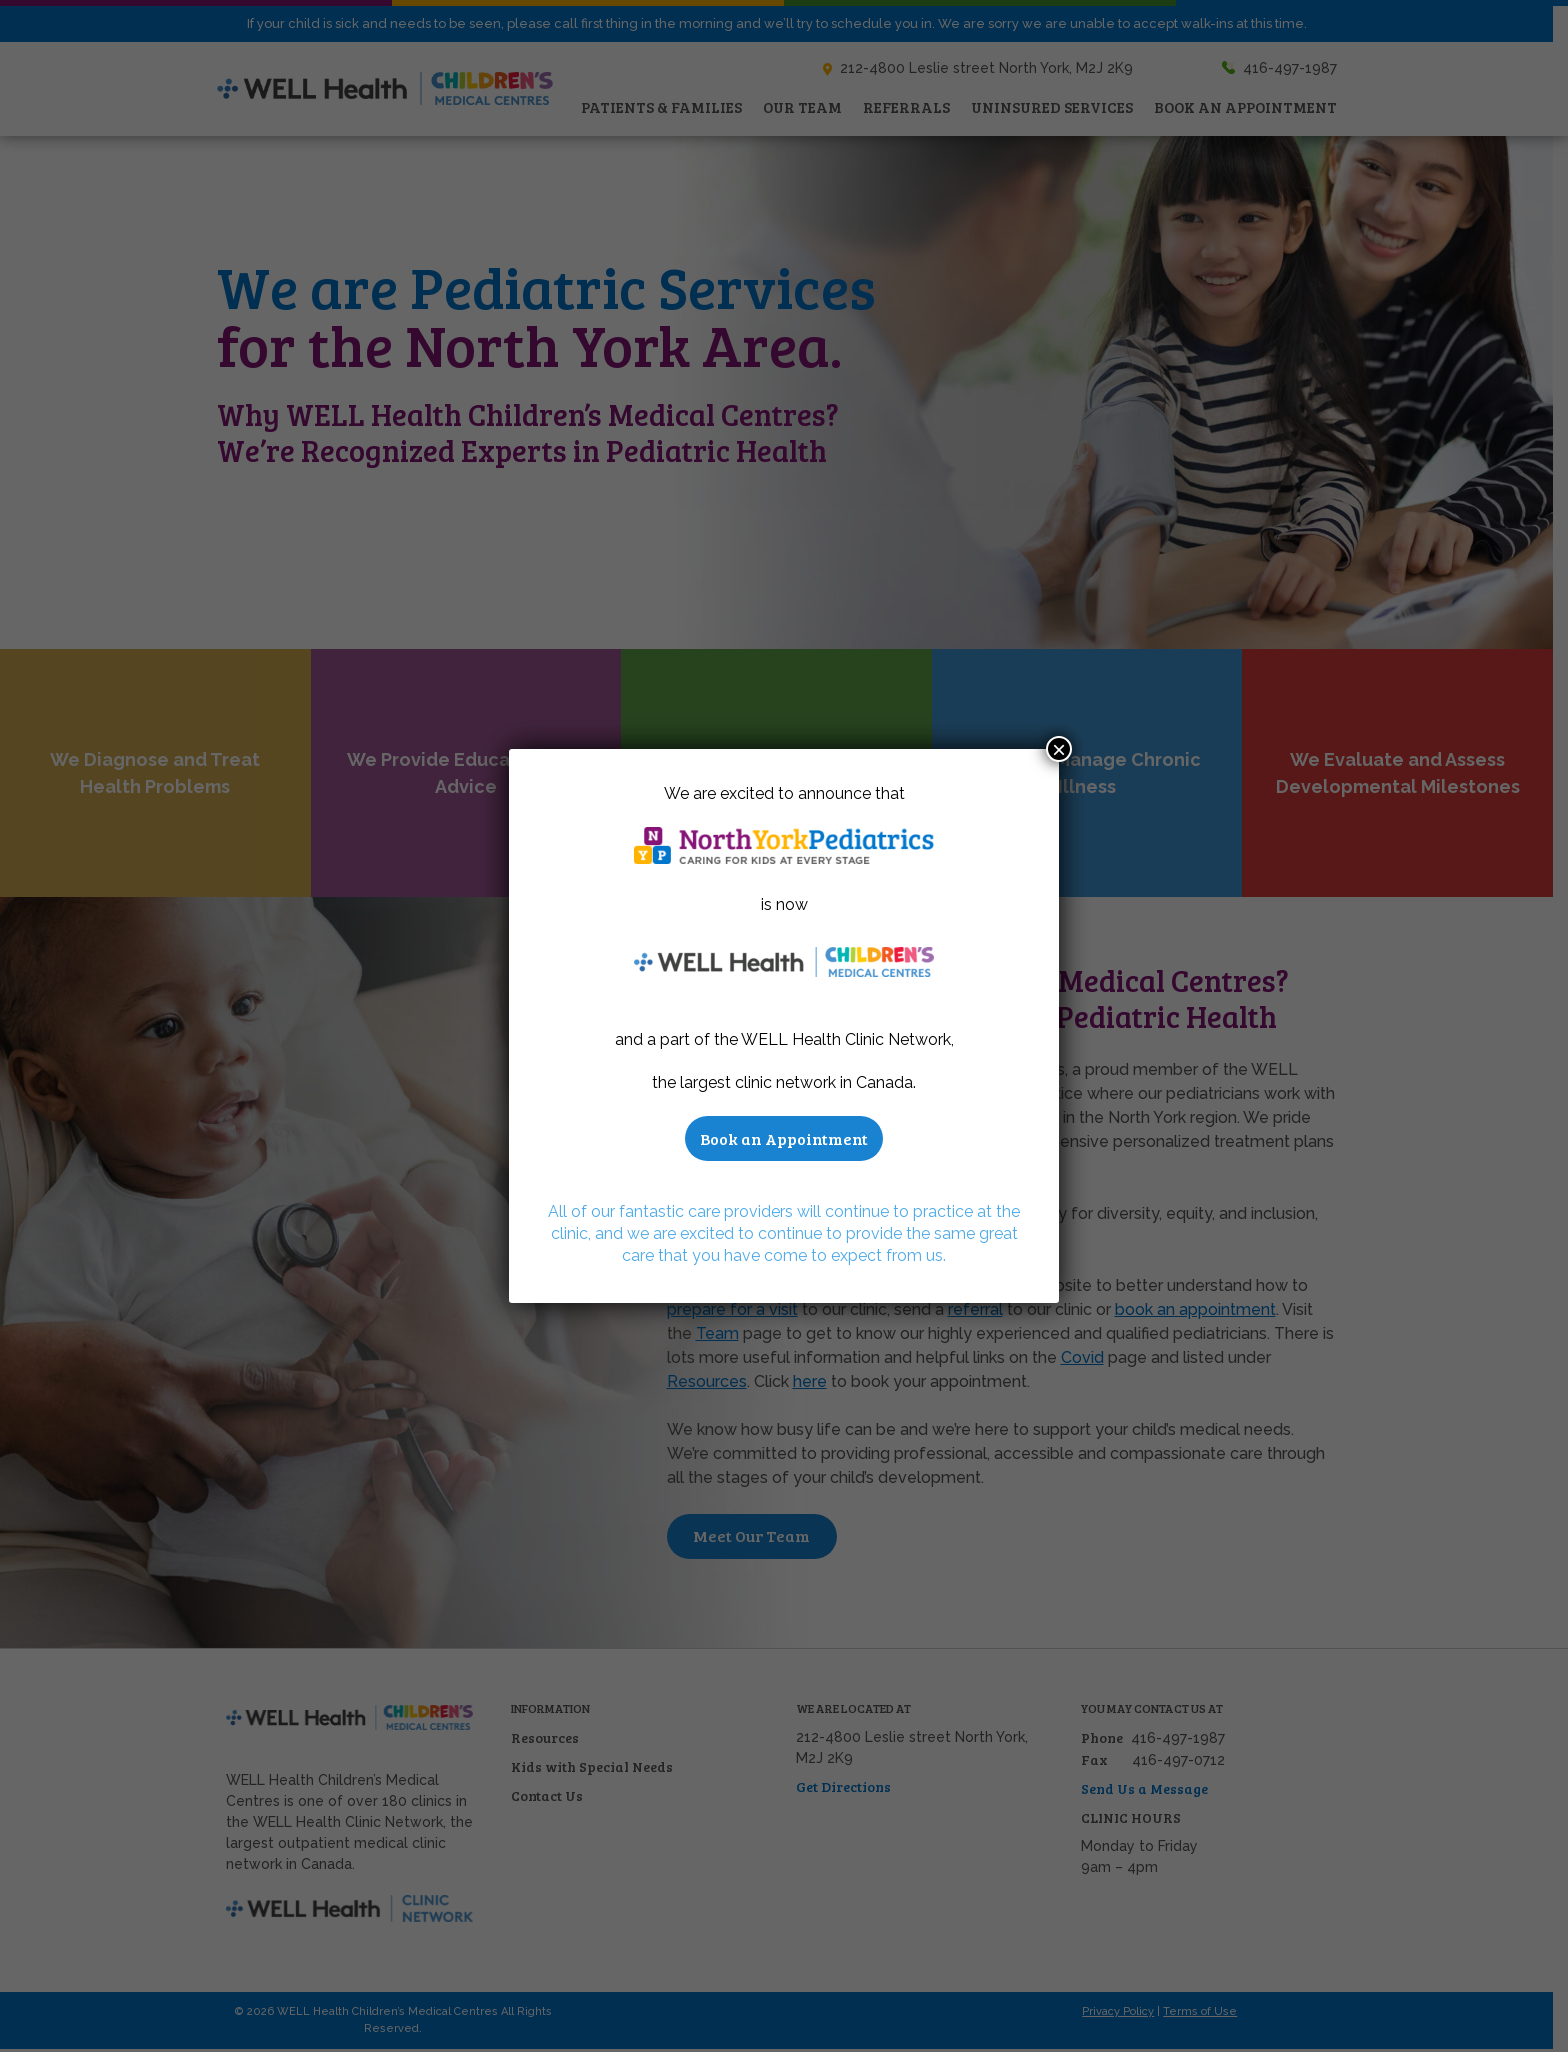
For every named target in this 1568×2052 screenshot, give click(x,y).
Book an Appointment (784, 1138)
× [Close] (1059, 749)
